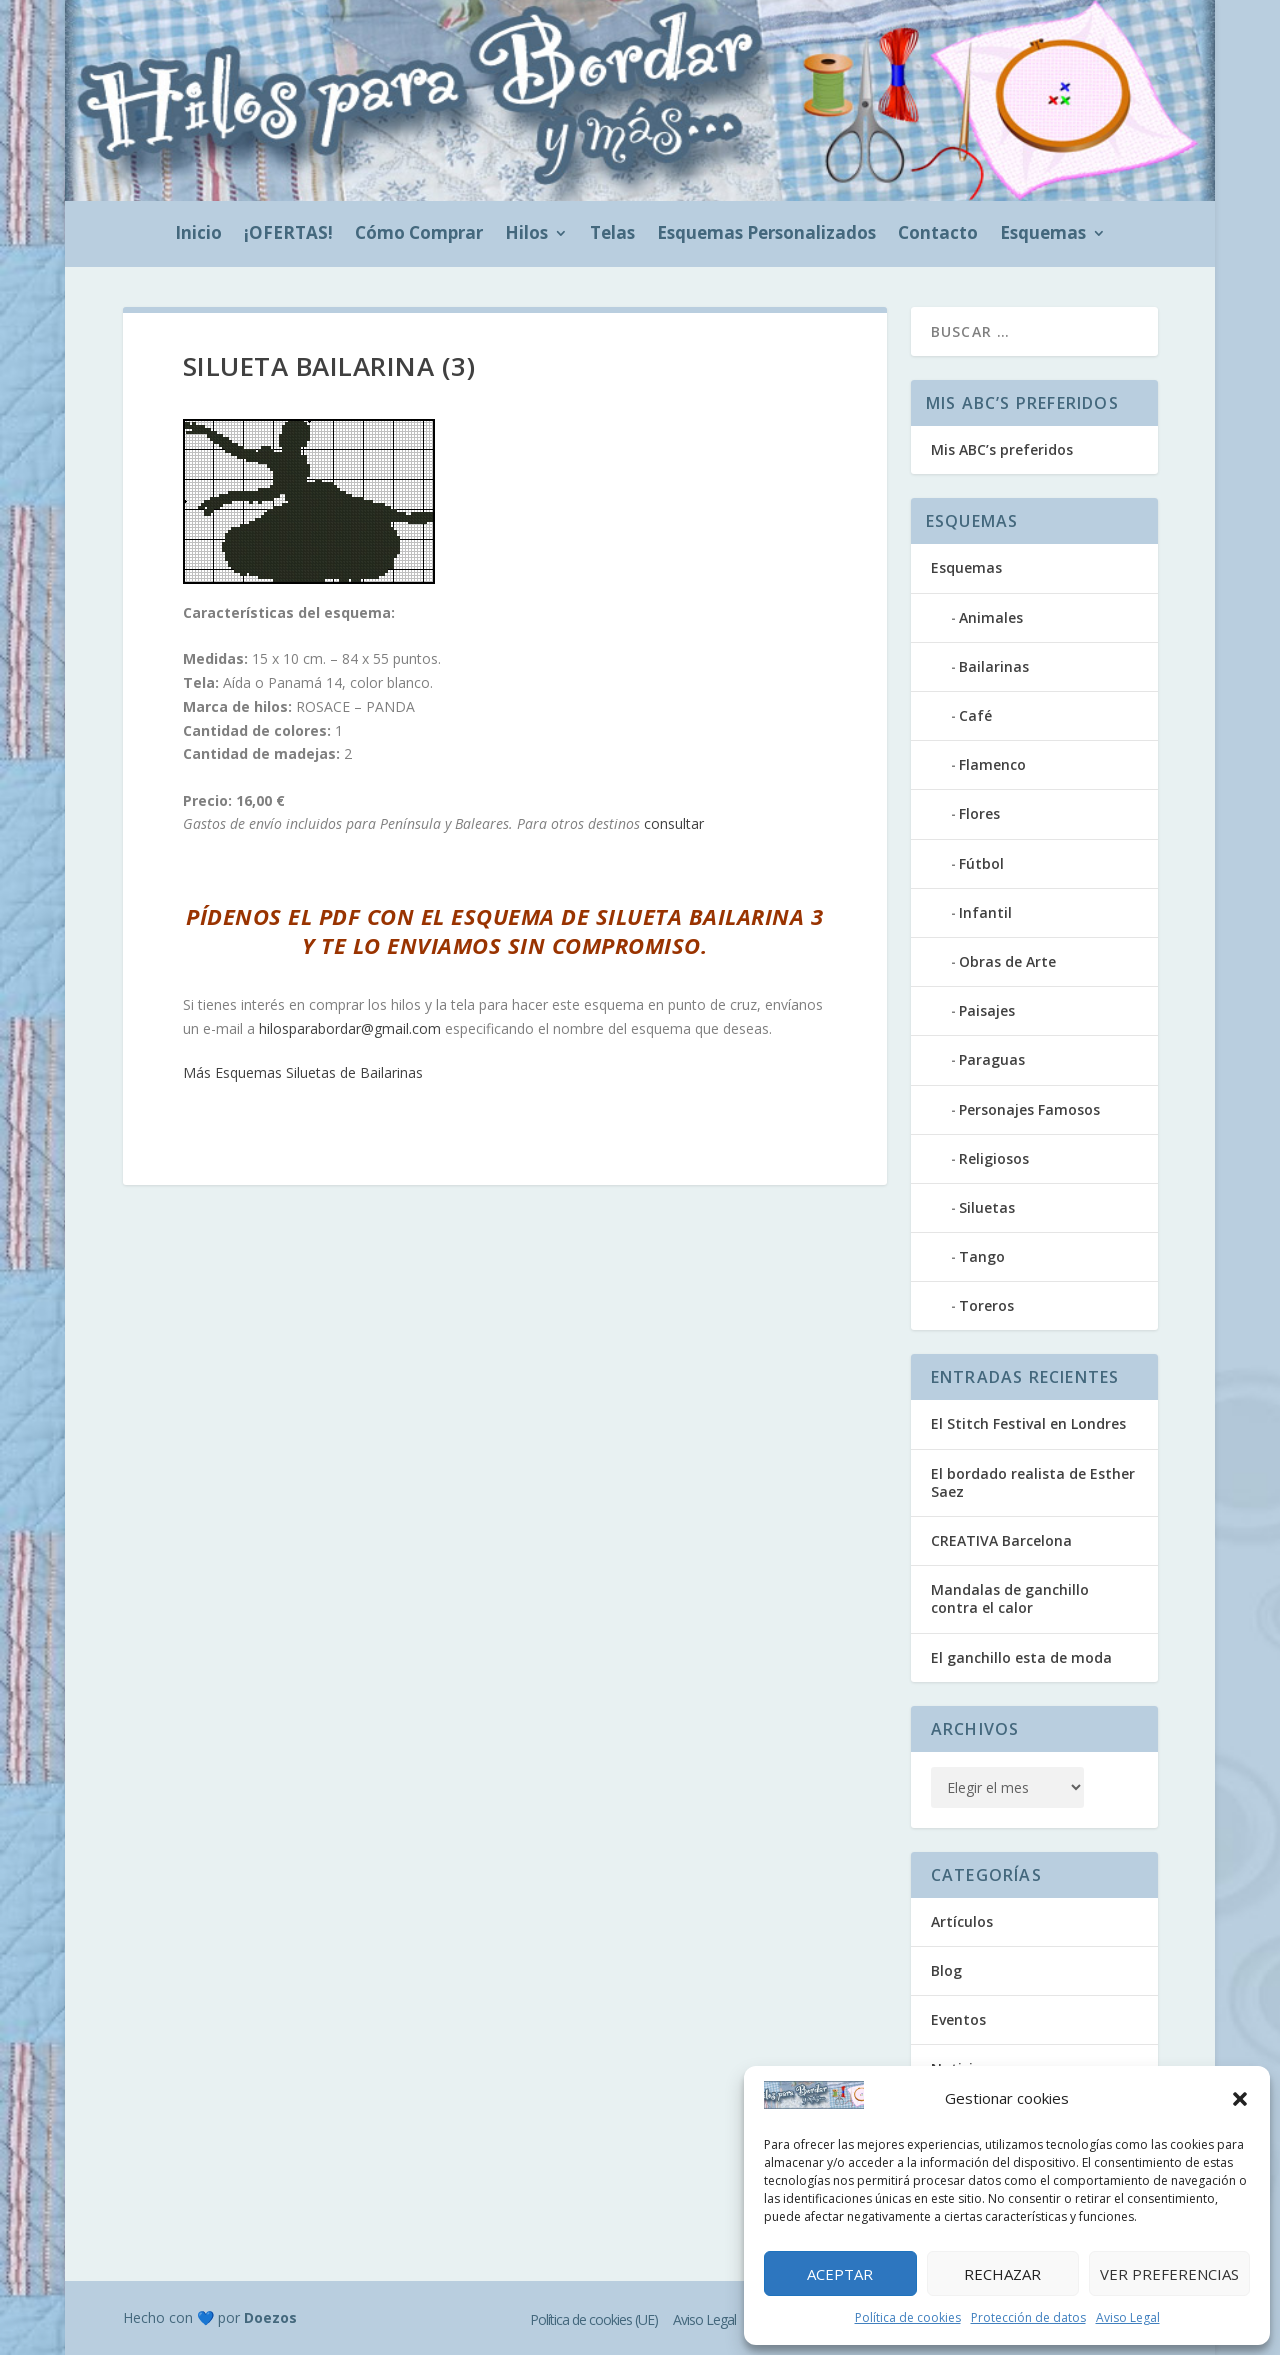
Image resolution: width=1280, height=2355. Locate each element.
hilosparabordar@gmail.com (350, 1028)
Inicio (198, 235)
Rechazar (1002, 2274)
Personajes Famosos (1029, 1109)
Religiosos (994, 1158)
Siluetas (987, 1207)
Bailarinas (994, 666)
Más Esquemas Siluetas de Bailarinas (303, 1072)
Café (975, 715)
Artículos (962, 1921)
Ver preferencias (1169, 2274)
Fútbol (981, 863)
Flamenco (992, 764)
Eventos (958, 2019)
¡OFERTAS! (288, 235)
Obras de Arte (1007, 961)
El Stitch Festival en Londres (1028, 1423)
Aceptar (840, 2274)
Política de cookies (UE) (594, 2319)
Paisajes (987, 1010)
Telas (612, 235)
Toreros (986, 1305)
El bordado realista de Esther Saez (1033, 1482)
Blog (946, 1970)
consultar (674, 823)
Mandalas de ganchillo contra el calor (1010, 1598)
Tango (982, 1256)
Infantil (985, 912)
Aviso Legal (1128, 2317)
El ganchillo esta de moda (1021, 1657)
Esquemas (1043, 235)
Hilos (526, 235)
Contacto (938, 235)
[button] (1240, 2099)
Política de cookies (908, 2317)
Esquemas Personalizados (766, 235)
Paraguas (992, 1059)
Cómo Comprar (419, 235)
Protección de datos (1028, 2317)
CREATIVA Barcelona (1001, 1540)
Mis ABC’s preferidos (1002, 449)
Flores (979, 813)
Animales (991, 617)
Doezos (270, 2317)
